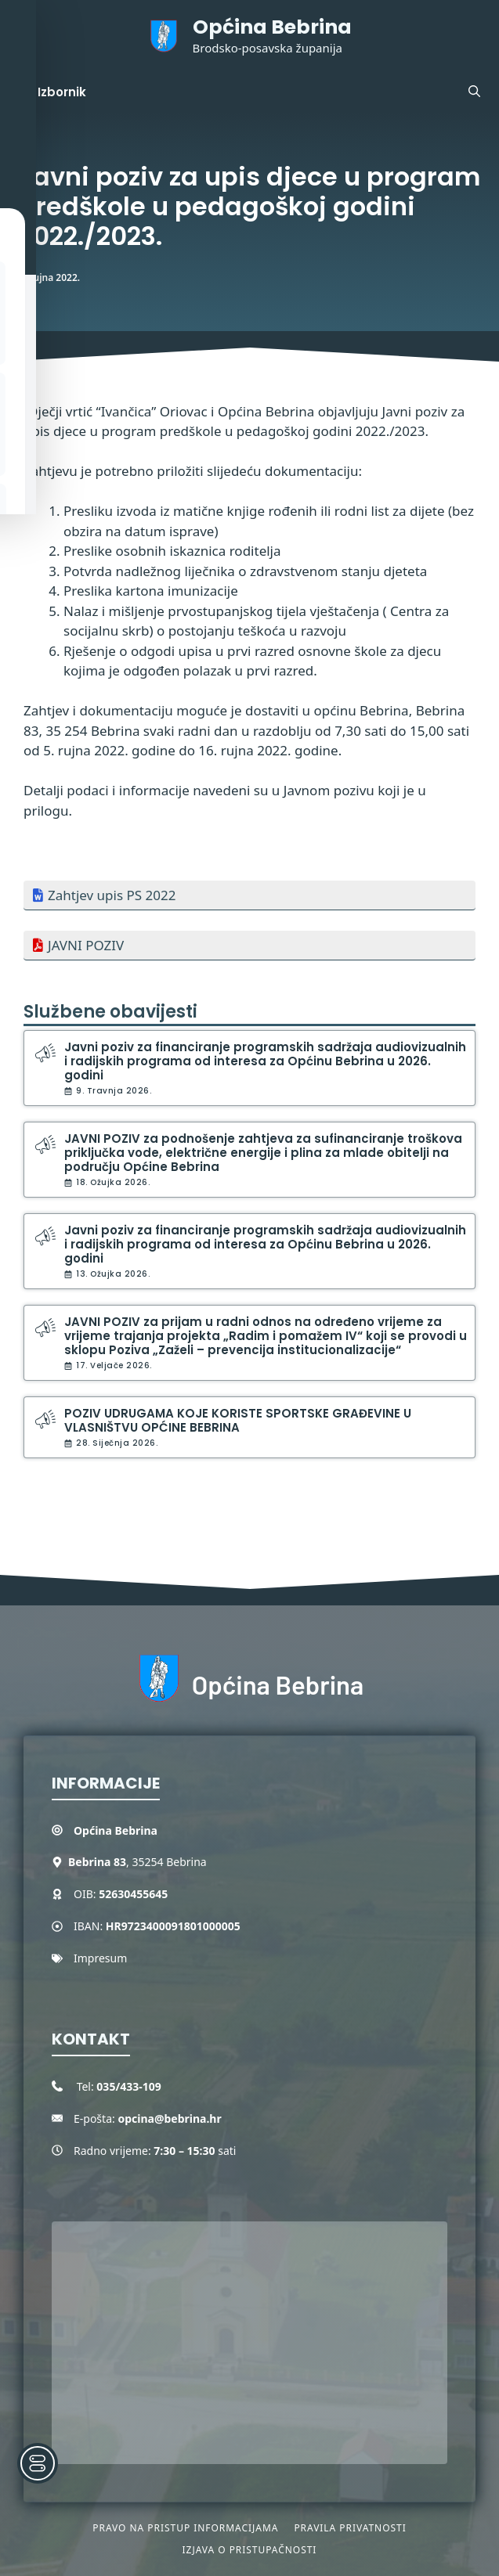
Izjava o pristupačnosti (250, 2549)
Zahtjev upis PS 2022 (111, 895)
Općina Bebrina (272, 27)
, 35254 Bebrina (137, 1861)
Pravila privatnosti (350, 2528)
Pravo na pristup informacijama (185, 2528)
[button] (474, 92)
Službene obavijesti (110, 1012)
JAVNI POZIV (86, 945)
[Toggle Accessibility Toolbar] (37, 2463)
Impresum (100, 1958)
